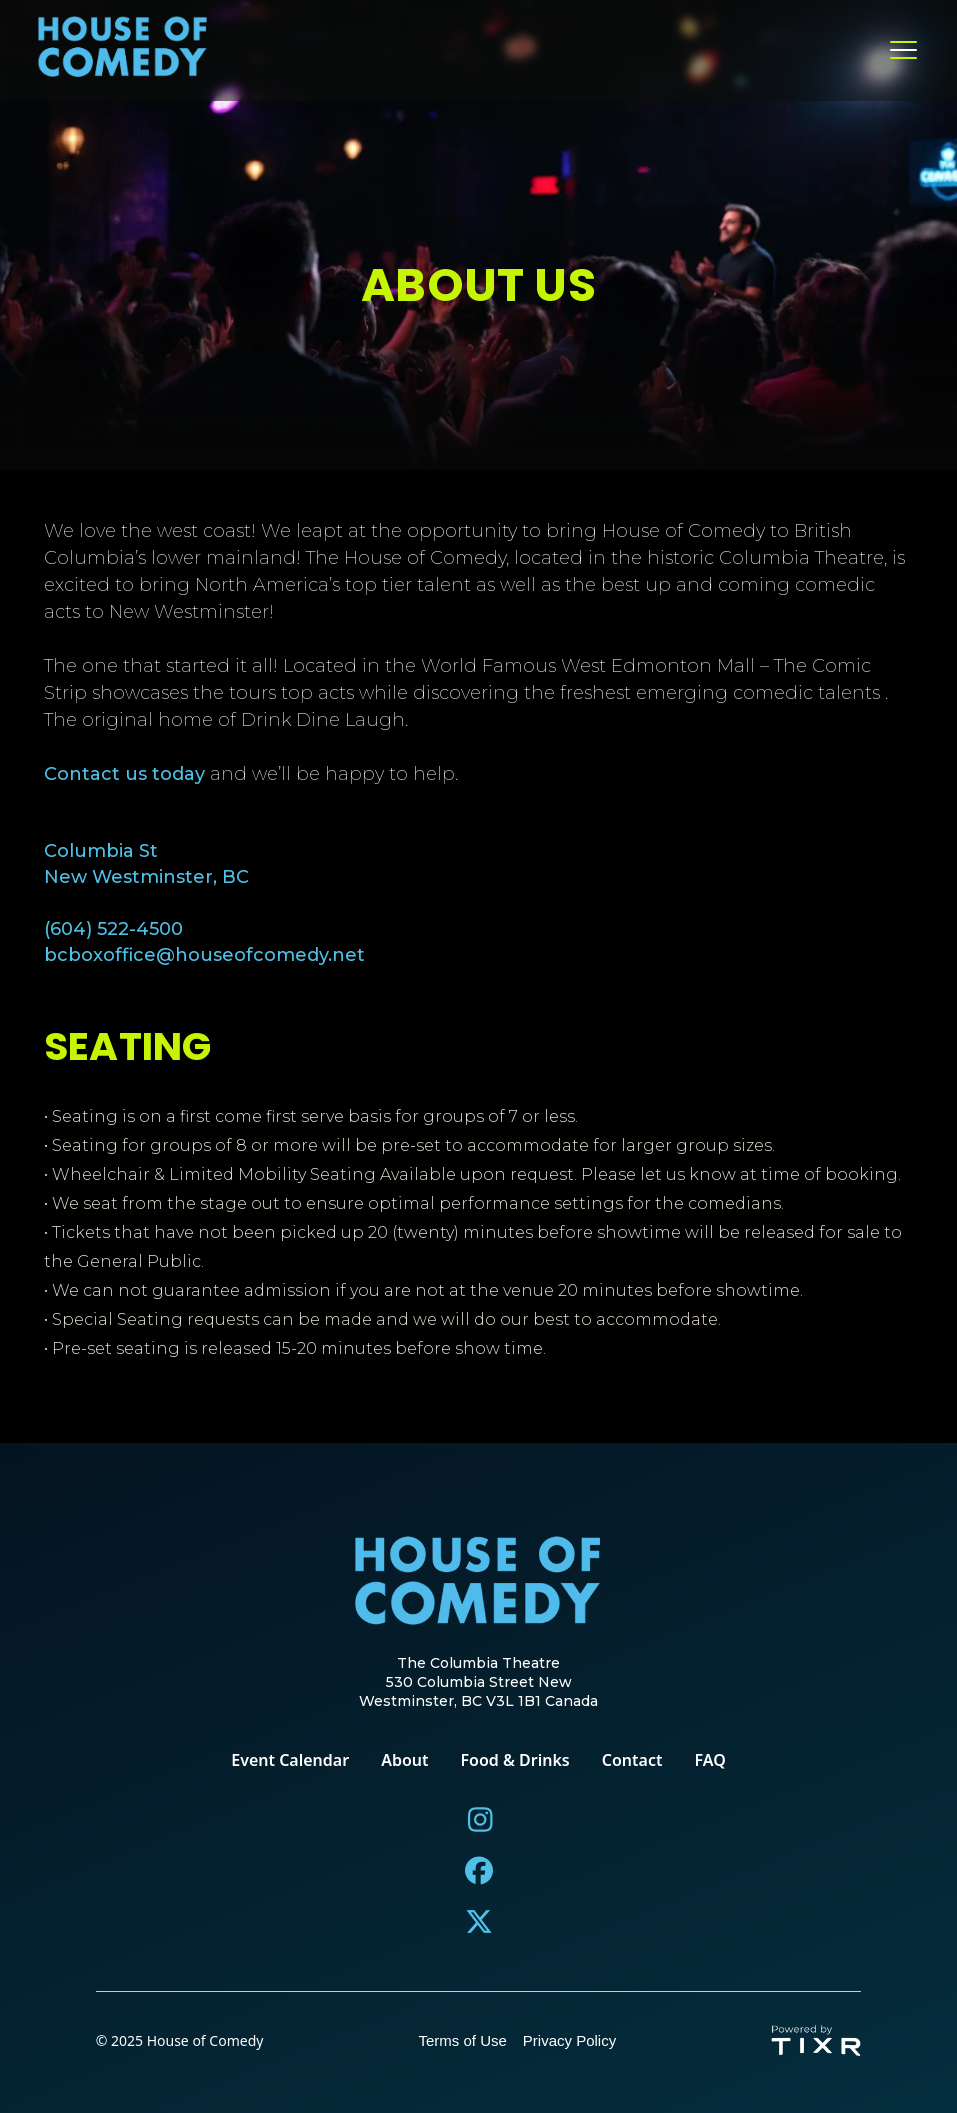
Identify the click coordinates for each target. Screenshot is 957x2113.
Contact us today (124, 774)
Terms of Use (462, 2040)
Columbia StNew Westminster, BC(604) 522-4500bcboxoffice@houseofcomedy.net (204, 903)
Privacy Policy (569, 2040)
